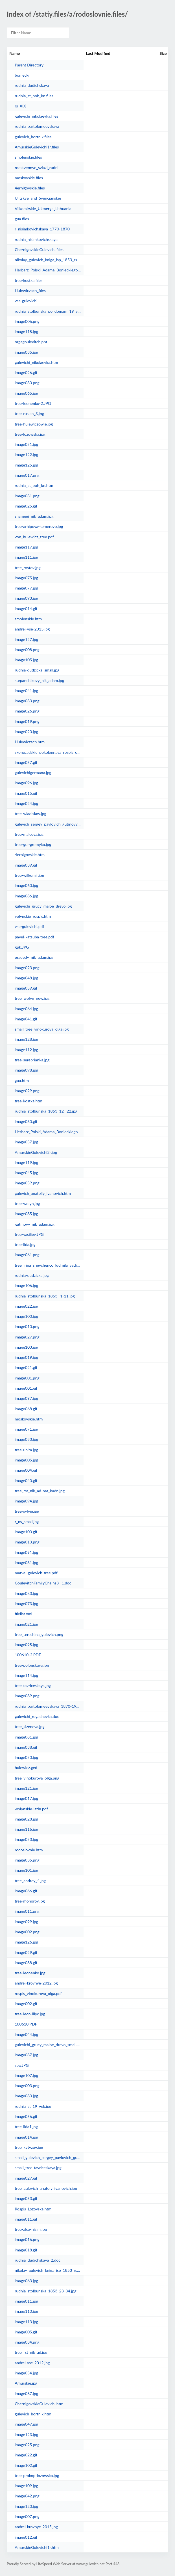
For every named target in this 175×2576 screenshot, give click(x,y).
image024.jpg (26, 803)
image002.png (27, 1931)
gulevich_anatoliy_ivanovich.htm (43, 1193)
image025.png (27, 2444)
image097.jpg (26, 1398)
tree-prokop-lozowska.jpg (37, 2475)
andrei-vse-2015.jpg (32, 629)
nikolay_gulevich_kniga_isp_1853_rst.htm (48, 2270)
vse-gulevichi (26, 300)
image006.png (27, 321)
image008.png (27, 649)
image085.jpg (26, 1213)
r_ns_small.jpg (27, 1521)
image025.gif (26, 506)
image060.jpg (26, 885)
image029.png (27, 1090)
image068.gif (26, 1408)
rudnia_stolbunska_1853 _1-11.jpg (45, 1296)
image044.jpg (26, 2034)
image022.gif (26, 2454)
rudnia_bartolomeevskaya (37, 126)
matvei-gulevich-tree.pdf (36, 1572)
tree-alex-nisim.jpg (31, 2229)
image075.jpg (26, 577)
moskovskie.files (29, 177)
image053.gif (26, 2198)
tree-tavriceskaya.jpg (33, 1685)
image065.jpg (26, 393)
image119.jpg (26, 1162)
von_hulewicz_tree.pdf (34, 536)
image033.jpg (26, 1439)
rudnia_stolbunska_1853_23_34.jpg (45, 2290)
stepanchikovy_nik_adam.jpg (39, 680)
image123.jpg (26, 2434)
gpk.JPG (22, 947)
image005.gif (26, 2331)
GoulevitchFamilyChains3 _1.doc (43, 1582)
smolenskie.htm (28, 618)
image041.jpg (26, 690)
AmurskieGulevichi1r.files (37, 146)
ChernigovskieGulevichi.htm (39, 2403)
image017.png (27, 475)
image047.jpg (26, 2424)
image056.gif (26, 2116)
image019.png (27, 721)
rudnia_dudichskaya (32, 85)
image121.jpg (26, 1788)
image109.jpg (26, 2485)
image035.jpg (26, 352)
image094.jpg (26, 1500)
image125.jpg (26, 465)
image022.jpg (26, 1306)
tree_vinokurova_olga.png (37, 1778)
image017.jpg (26, 1798)
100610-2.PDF (28, 1654)
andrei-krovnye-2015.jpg (36, 2526)
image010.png (27, 1326)
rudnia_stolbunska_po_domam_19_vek (48, 311)
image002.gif (26, 2003)
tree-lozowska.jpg (30, 434)
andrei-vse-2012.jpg (32, 2362)
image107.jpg (26, 2075)
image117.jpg (26, 547)
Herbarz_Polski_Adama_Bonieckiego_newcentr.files (48, 269)
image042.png (27, 2495)
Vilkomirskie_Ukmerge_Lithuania (43, 208)
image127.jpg (26, 639)
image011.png (27, 1911)
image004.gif (26, 1470)
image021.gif (26, 1367)
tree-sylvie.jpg (27, 1511)
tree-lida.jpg (25, 1244)
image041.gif (26, 1018)
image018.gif (26, 2249)
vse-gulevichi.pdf (29, 926)
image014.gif (26, 608)
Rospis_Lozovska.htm (33, 2208)
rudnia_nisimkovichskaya (36, 239)
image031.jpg (26, 1562)
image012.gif (26, 2537)
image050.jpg (26, 1757)
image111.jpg (26, 557)
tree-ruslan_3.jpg (29, 413)
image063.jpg (26, 2280)
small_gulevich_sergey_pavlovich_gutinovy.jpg (48, 2157)
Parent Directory (29, 64)
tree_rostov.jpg (28, 567)
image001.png (27, 1378)
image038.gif (26, 1747)
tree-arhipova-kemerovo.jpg (39, 526)
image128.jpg (26, 1039)
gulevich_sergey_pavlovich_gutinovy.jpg (48, 824)
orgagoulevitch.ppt (31, 341)
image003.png (27, 2085)
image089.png (27, 1695)
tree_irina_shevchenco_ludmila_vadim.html (48, 1265)
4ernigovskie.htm (30, 854)
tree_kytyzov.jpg (29, 2147)
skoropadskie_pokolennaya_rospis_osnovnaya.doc (48, 752)
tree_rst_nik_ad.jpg (31, 2352)
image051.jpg (26, 444)
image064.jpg (26, 1008)
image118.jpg (26, 331)
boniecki (22, 75)
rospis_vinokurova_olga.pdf (38, 1993)
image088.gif (26, 1962)
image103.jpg (26, 1347)
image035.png (27, 1860)
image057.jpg (26, 1141)
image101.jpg (26, 1870)
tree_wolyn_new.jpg (32, 998)
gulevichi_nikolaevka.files (36, 116)
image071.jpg (26, 1429)
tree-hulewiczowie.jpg (34, 424)
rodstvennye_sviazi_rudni (36, 167)
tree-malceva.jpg (29, 834)
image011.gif (26, 2219)
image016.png (27, 2239)
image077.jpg (26, 588)
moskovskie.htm (29, 1419)
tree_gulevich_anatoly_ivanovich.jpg (46, 2188)
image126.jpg (26, 1942)
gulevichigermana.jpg (33, 772)
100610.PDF (26, 2024)
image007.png (27, 2516)
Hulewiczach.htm (30, 741)
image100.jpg (26, 1316)
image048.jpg (26, 977)
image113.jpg (26, 2321)
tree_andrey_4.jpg (30, 1880)
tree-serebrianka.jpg (32, 1059)
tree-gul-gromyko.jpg (33, 844)
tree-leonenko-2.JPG (33, 403)
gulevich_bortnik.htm (33, 2413)
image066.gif (26, 1890)
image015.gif (26, 793)
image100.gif (26, 1531)
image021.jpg (26, 1624)
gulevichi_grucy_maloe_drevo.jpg (43, 906)
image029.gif (26, 1952)
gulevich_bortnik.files (33, 136)
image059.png (27, 1182)
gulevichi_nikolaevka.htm (36, 362)
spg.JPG (22, 2065)
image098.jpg (26, 1070)
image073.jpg (26, 1603)
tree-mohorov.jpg (30, 1901)
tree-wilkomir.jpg (29, 875)
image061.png (27, 1254)
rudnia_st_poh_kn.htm (34, 485)
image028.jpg (26, 1819)
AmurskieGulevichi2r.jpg (36, 1152)
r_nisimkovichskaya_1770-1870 (42, 228)
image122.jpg (26, 454)
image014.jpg (26, 2137)
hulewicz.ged (26, 1767)
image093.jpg (26, 598)
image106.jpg (26, 1285)
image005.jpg (26, 1459)
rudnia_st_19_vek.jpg (33, 2106)
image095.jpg (26, 1644)
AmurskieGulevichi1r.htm (37, 2547)
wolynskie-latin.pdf (31, 1808)
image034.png (27, 2342)
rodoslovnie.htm (29, 1849)
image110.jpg (26, 2311)
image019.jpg (26, 1357)
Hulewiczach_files (30, 290)
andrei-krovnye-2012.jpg (36, 1983)
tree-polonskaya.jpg (32, 1665)
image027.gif (26, 2178)
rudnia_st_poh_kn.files (34, 95)
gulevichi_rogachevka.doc (37, 1716)
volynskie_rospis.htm (33, 916)
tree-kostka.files (28, 280)
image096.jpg (26, 782)
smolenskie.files (28, 157)
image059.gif (26, 988)
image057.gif (26, 762)
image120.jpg (26, 2506)
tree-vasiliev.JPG (29, 1234)
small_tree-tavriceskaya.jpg (38, 2167)
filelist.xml (23, 1613)
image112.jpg (26, 1049)
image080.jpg (26, 2095)
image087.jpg (26, 2054)
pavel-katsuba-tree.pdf (34, 936)
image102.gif (26, 2465)
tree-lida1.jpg (26, 2126)
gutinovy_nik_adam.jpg (34, 1224)
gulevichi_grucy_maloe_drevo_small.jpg (48, 2044)
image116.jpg (26, 1829)
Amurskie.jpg (26, 2383)
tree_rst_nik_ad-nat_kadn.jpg (40, 1490)
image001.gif (26, 1388)
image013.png (27, 1541)
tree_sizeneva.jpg (30, 1726)
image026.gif (26, 372)
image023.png (27, 967)
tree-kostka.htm (28, 1100)
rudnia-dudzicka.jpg (32, 1275)
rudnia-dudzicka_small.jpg (37, 670)
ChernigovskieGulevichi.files (39, 249)
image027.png (27, 1337)
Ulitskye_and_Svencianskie (38, 198)
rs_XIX (20, 105)
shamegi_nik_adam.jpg (34, 516)
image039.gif (26, 865)
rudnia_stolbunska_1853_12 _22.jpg (46, 1111)
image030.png (27, 382)
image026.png (27, 711)
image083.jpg (26, 1593)
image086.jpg (26, 895)
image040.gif (26, 1480)
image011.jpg (26, 2301)
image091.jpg (26, 1552)
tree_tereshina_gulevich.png (39, 1634)
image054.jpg (26, 2372)
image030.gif (26, 1121)
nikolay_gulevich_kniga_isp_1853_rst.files (48, 259)
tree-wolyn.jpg (27, 1203)
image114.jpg (26, 1675)
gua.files (22, 218)
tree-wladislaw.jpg (30, 813)
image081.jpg (26, 1737)
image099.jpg (26, 1921)
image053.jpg (26, 1839)
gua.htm (22, 1080)
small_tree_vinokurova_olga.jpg (42, 1029)
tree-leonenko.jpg (30, 1972)
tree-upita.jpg (26, 1449)
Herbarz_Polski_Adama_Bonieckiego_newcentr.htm (48, 1131)
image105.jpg (26, 659)
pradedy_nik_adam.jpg (34, 957)
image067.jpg (26, 2393)
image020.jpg (26, 731)
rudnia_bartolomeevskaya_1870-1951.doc (48, 1706)
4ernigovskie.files (30, 187)
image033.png (27, 700)
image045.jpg (26, 1172)
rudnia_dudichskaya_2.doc (37, 2260)
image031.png (27, 495)
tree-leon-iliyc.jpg (30, 2013)
